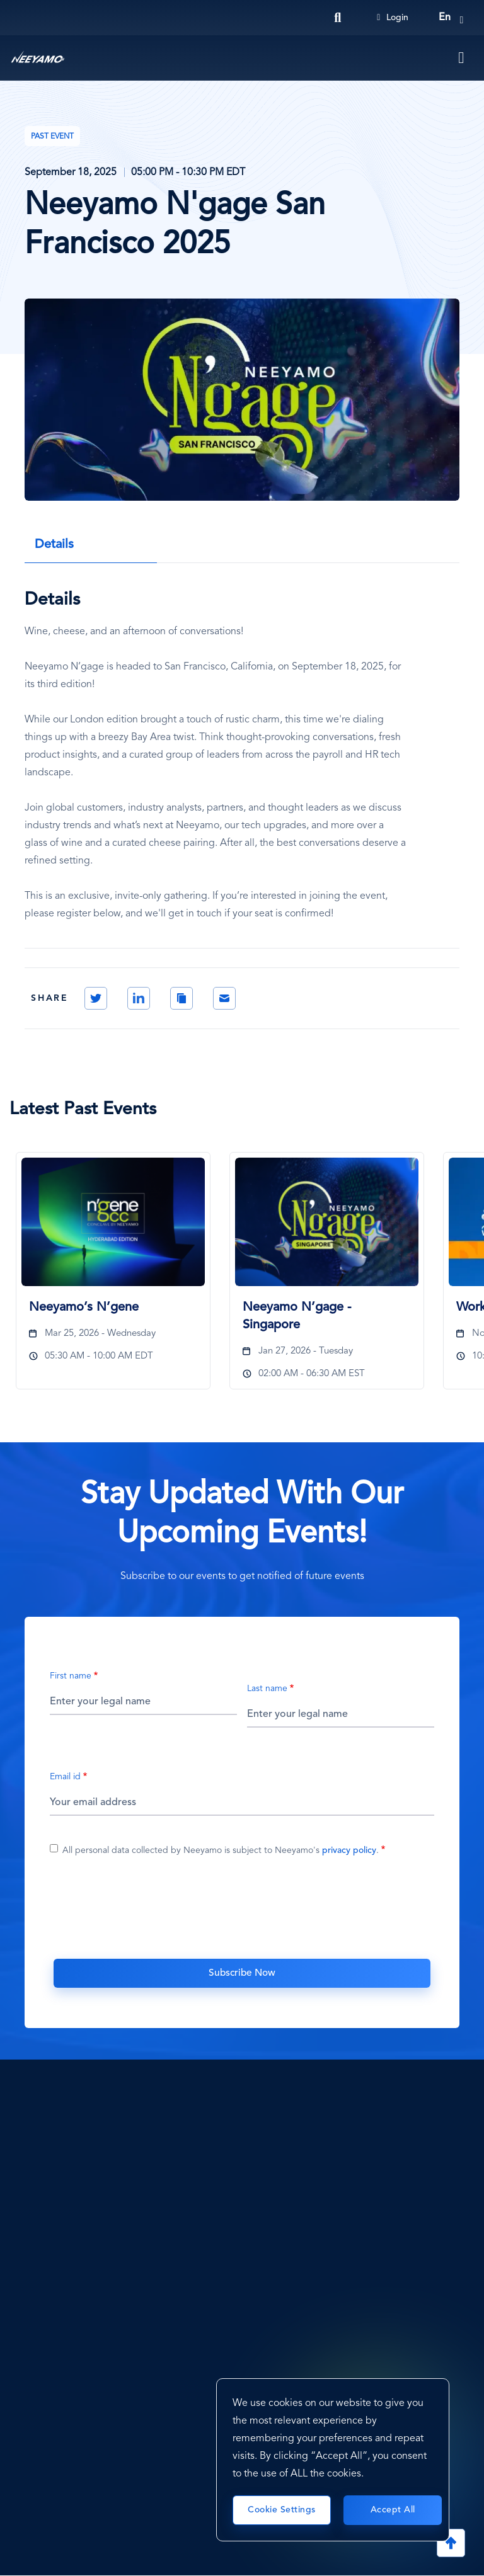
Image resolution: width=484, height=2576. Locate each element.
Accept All (393, 2509)
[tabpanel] (116, 1278)
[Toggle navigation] (462, 57)
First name (70, 1676)
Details (54, 545)
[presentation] (242, 1914)
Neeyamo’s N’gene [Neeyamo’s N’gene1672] (84, 1307)
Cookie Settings (282, 2509)
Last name (267, 1688)
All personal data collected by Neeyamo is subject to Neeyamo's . (220, 1850)
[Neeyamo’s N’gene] (113, 1222)
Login (392, 17)
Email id (65, 1776)
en (445, 18)
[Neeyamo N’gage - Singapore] (326, 1222)
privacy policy (349, 1850)
